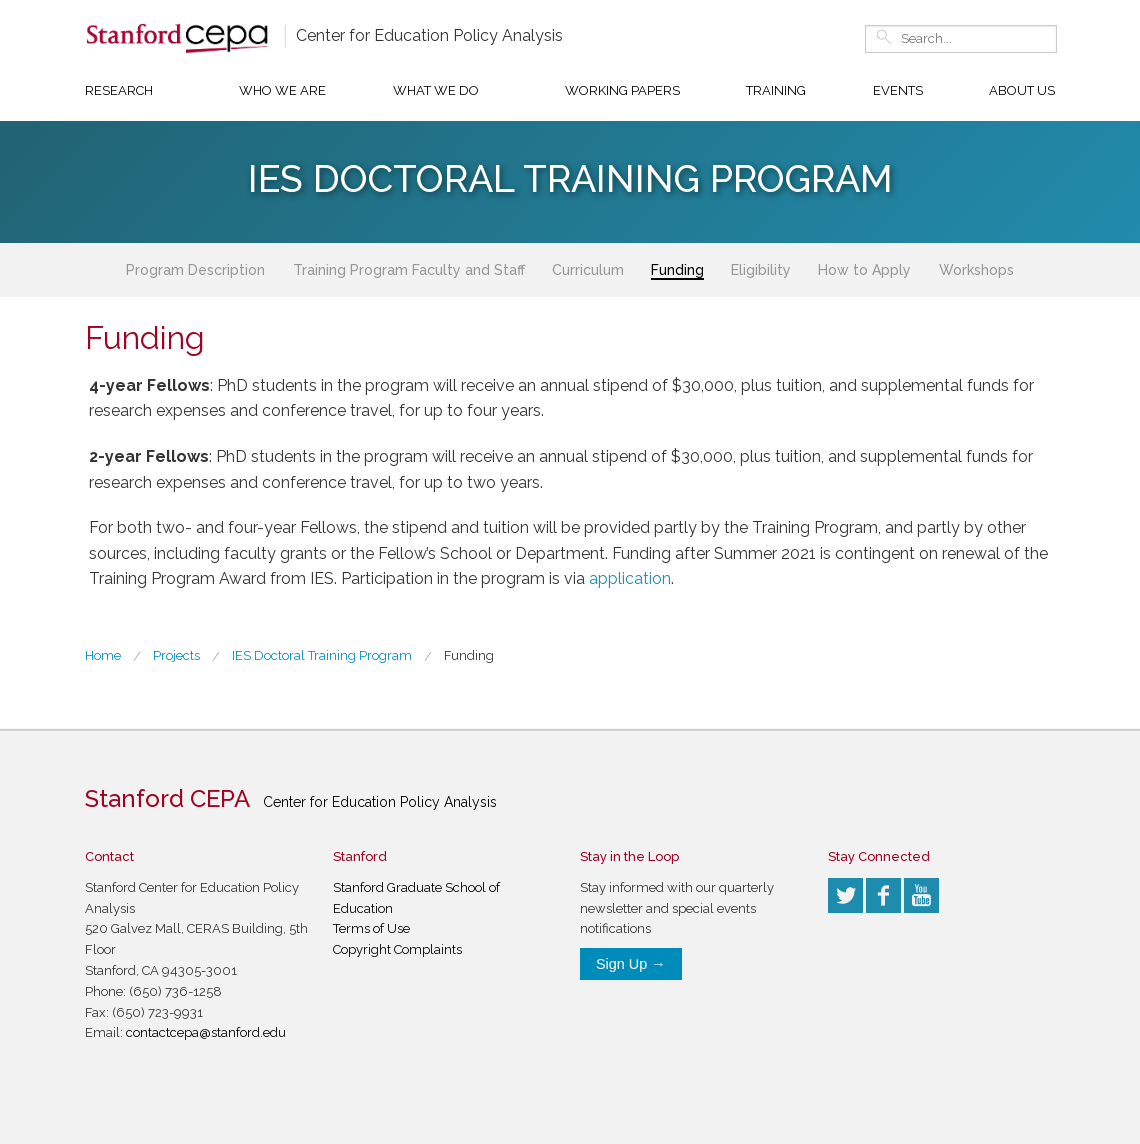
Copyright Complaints (397, 949)
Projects (176, 655)
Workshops (976, 270)
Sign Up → (631, 964)
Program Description (195, 270)
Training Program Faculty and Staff (409, 270)
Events (898, 90)
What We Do (436, 90)
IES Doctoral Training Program (322, 655)
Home (103, 655)
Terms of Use (371, 928)
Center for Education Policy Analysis (429, 35)
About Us (1022, 90)
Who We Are (282, 90)
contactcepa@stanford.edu (206, 1032)
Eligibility (761, 270)
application (630, 578)
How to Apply (864, 270)
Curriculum (588, 270)
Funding (677, 270)
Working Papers (622, 90)
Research (119, 90)
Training (776, 90)
